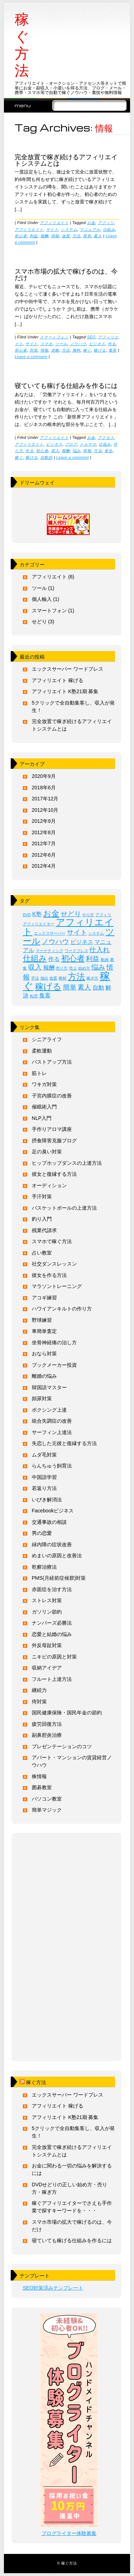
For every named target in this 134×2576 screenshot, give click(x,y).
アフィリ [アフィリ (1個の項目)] (103, 915)
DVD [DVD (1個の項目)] (27, 915)
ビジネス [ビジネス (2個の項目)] (81, 942)
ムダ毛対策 (44, 1455)
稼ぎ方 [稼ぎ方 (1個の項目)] (92, 978)
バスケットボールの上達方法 (64, 1208)
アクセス (106, 437)
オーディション (49, 1185)
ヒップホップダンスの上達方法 (67, 1163)
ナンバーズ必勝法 (52, 1623)
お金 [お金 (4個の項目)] (51, 913)
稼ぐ (87, 350)
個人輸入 (42, 599)
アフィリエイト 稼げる (57, 680)
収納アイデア (47, 1668)
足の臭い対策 (47, 1151)
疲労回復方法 (47, 1724)
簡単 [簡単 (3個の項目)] (69, 987)
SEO (91, 337)
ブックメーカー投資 (54, 1365)
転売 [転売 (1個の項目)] (34, 996)
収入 (55, 450)
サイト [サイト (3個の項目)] (77, 932)
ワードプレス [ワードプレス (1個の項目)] (76, 951)
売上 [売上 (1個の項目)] (73, 968)
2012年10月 (45, 810)
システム (69, 229)
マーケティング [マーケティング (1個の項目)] (49, 951)
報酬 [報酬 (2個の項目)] (49, 968)
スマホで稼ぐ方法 (52, 1241)
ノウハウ (78, 344)
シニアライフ (47, 1039)
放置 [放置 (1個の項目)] (53, 978)
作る (112, 344)
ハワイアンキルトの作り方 (62, 1309)
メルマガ (88, 444)
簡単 (87, 236)
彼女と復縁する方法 (54, 1174)
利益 (34, 236)
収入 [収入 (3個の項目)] (35, 967)
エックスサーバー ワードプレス (67, 669)
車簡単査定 (44, 1331)
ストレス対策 (47, 1600)
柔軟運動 (42, 1051)
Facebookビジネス (53, 1510)
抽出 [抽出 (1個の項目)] (44, 978)
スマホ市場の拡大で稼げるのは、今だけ (66, 274)
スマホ (46, 344)
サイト (52, 229)
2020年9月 (44, 776)
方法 (77, 236)
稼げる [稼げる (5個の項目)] (48, 986)
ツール (61, 344)
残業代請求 (44, 1230)
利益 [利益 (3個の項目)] (92, 958)
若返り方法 (44, 1488)
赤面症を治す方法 (52, 1589)
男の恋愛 (42, 1533)
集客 (113, 350)
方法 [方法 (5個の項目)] (76, 976)
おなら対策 (44, 1353)
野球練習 (42, 1320)
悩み (77, 450)
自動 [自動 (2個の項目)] (98, 988)
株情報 (39, 1776)
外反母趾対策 (47, 1645)
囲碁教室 (42, 1787)
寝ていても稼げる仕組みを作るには (66, 385)
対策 (34, 350)
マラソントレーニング (57, 1286)
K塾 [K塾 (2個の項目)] (37, 914)
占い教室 (42, 1253)
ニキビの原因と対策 (54, 1657)
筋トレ (39, 1073)
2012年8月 (44, 832)
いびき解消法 (47, 1499)
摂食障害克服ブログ (54, 1140)
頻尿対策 (42, 1398)
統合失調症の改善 (52, 1421)
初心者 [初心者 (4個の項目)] (73, 958)
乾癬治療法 (44, 1567)
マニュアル (90, 229)
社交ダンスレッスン (54, 1264)
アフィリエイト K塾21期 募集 (65, 691)
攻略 (55, 350)
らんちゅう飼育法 (52, 1466)
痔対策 (39, 1701)
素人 (98, 236)
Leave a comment (31, 356)
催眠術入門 (44, 1107)
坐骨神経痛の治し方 (54, 1342)
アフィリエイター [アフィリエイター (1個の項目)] (38, 924)
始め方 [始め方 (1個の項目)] (84, 968)
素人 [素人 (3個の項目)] (84, 987)
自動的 (46, 457)
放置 (66, 236)
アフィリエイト (54, 222)
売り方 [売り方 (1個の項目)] (62, 968)
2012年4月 (44, 866)
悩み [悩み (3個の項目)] (98, 967)
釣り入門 (42, 1219)
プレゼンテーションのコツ (62, 1746)
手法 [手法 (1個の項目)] (35, 978)
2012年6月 (44, 855)
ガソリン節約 (47, 1612)
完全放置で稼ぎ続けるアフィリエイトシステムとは (66, 159)
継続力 (39, 1690)
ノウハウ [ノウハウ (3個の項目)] (55, 941)
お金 (91, 222)
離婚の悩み (44, 1376)
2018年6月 (44, 787)
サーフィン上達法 (52, 1432)
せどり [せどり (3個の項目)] (71, 914)
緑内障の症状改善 (52, 1544)
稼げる (100, 350)
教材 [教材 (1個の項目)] (62, 978)
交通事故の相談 (49, 1522)
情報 (55, 236)
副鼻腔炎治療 (47, 1735)
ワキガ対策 (44, 1084)
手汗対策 (42, 1196)
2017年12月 (45, 798)
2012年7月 (44, 843)
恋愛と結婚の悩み (52, 1634)
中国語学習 (44, 1477)
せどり (39, 621)
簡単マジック (47, 1810)
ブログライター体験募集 (68, 2533)
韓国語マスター (49, 1387)
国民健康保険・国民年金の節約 (67, 1712)
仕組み (109, 229)
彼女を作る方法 (49, 1275)
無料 (77, 350)
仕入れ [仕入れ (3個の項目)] (99, 950)
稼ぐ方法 (22, 45)
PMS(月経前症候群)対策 (59, 1578)
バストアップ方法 (52, 1062)
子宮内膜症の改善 (52, 1096)
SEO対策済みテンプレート (53, 2288)
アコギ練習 (44, 1297)
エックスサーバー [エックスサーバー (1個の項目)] (49, 933)
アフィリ (106, 222)
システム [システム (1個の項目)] (96, 933)
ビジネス (97, 344)
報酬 (44, 236)
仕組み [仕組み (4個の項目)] (35, 958)
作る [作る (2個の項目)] (54, 959)
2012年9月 (44, 821)
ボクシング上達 (49, 1410)
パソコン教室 (47, 1799)
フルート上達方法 (52, 1679)
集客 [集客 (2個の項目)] (45, 995)
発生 (108, 450)
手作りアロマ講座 (52, 1129)
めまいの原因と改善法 (57, 1555)
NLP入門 (41, 1118)
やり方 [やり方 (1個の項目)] (88, 915)
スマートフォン (54, 337)
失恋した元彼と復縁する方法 (64, 1443)
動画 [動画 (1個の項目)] (105, 959)
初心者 (21, 236)
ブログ (71, 444)
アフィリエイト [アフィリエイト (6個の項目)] (68, 927)
